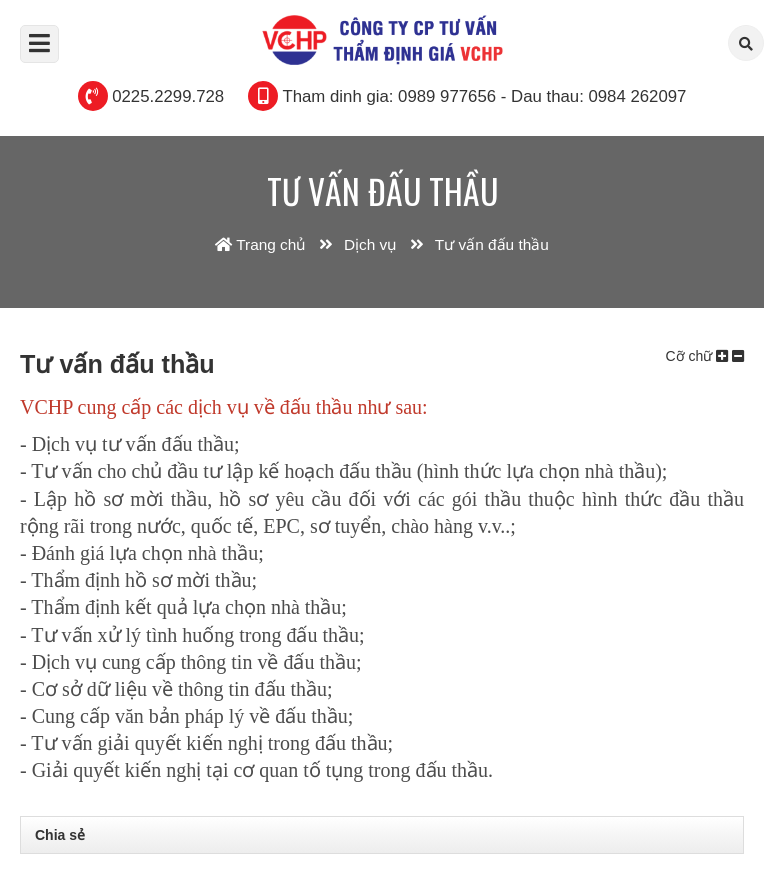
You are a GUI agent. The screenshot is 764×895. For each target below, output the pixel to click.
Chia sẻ (60, 835)
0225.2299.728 (168, 96)
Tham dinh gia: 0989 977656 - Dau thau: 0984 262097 (484, 96)
